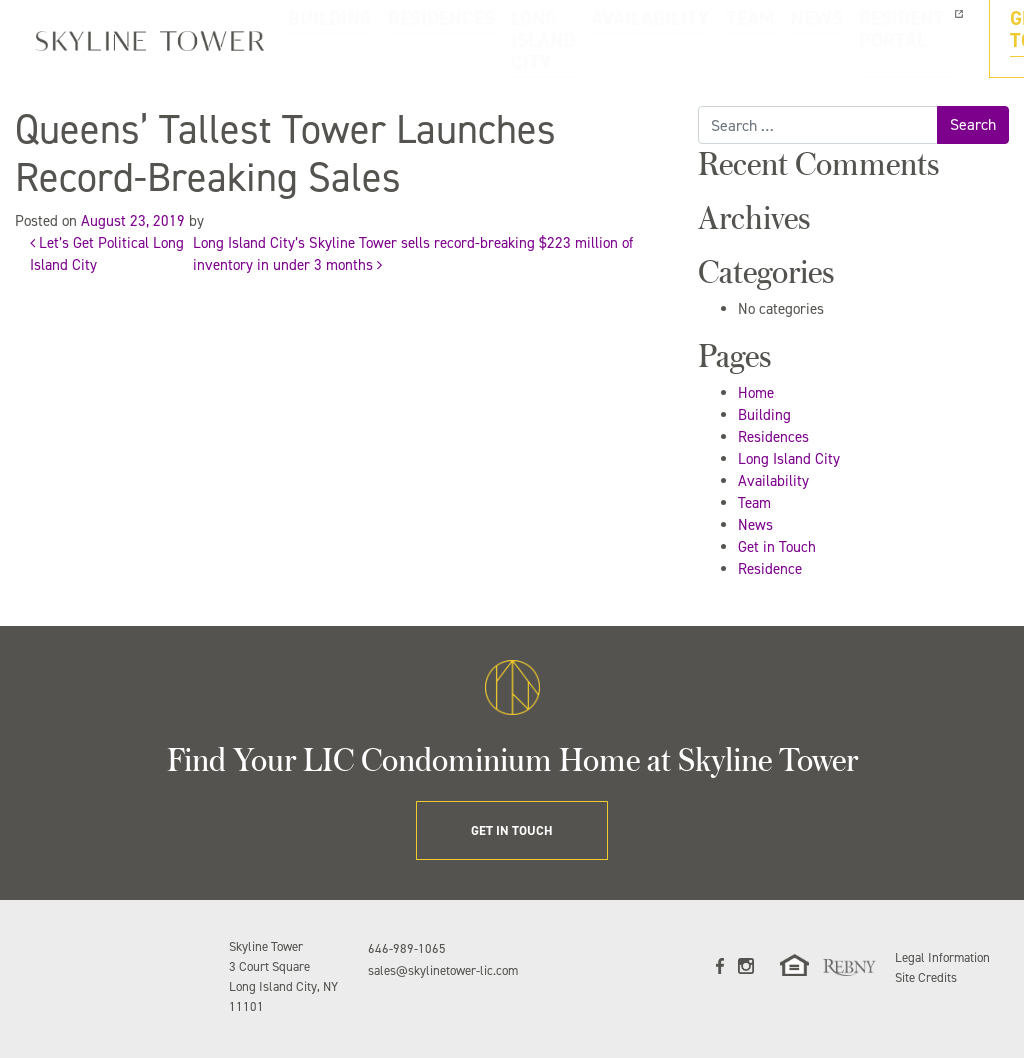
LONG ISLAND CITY (501, 39)
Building (764, 415)
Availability (773, 481)
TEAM (666, 39)
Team (754, 503)
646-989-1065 (407, 948)
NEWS (712, 39)
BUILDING (328, 39)
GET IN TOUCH (941, 39)
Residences (773, 437)
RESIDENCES (403, 39)
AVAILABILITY (601, 39)
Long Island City (789, 459)
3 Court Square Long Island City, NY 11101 (283, 986)
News (755, 525)
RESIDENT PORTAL (791, 39)
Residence (770, 569)
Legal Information (942, 957)
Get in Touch (777, 547)
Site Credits (926, 977)
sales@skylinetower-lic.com (443, 970)
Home (756, 393)
